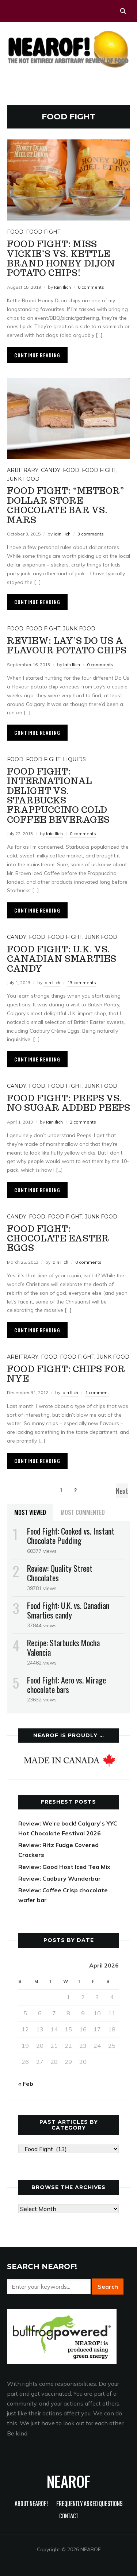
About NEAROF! (31, 2504)
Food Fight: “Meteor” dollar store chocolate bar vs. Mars (65, 505)
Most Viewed (30, 1512)
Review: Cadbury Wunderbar (59, 1878)
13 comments (81, 982)
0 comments (91, 287)
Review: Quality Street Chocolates (59, 1572)
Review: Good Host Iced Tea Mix (64, 1866)
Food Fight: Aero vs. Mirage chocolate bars (66, 1684)
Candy (50, 470)
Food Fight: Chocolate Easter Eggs (58, 1238)
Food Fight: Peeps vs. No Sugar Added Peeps (68, 1103)
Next (122, 1490)
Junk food (23, 479)
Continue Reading (37, 355)
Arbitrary (22, 470)
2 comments (83, 1122)
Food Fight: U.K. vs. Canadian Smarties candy (61, 959)
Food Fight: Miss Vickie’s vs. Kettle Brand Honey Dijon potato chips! (61, 258)
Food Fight (43, 232)
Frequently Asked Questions (89, 2504)
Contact (68, 2516)
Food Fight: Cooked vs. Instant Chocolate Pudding (70, 1535)
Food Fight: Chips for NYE (66, 1373)
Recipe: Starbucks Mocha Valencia (63, 1647)
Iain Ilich (62, 287)
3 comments (90, 534)
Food (15, 232)
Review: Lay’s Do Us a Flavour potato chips (66, 645)
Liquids (74, 759)
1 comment (97, 1392)
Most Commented (83, 1512)
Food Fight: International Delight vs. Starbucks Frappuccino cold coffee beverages (58, 795)
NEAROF (68, 2481)
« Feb (25, 2083)
